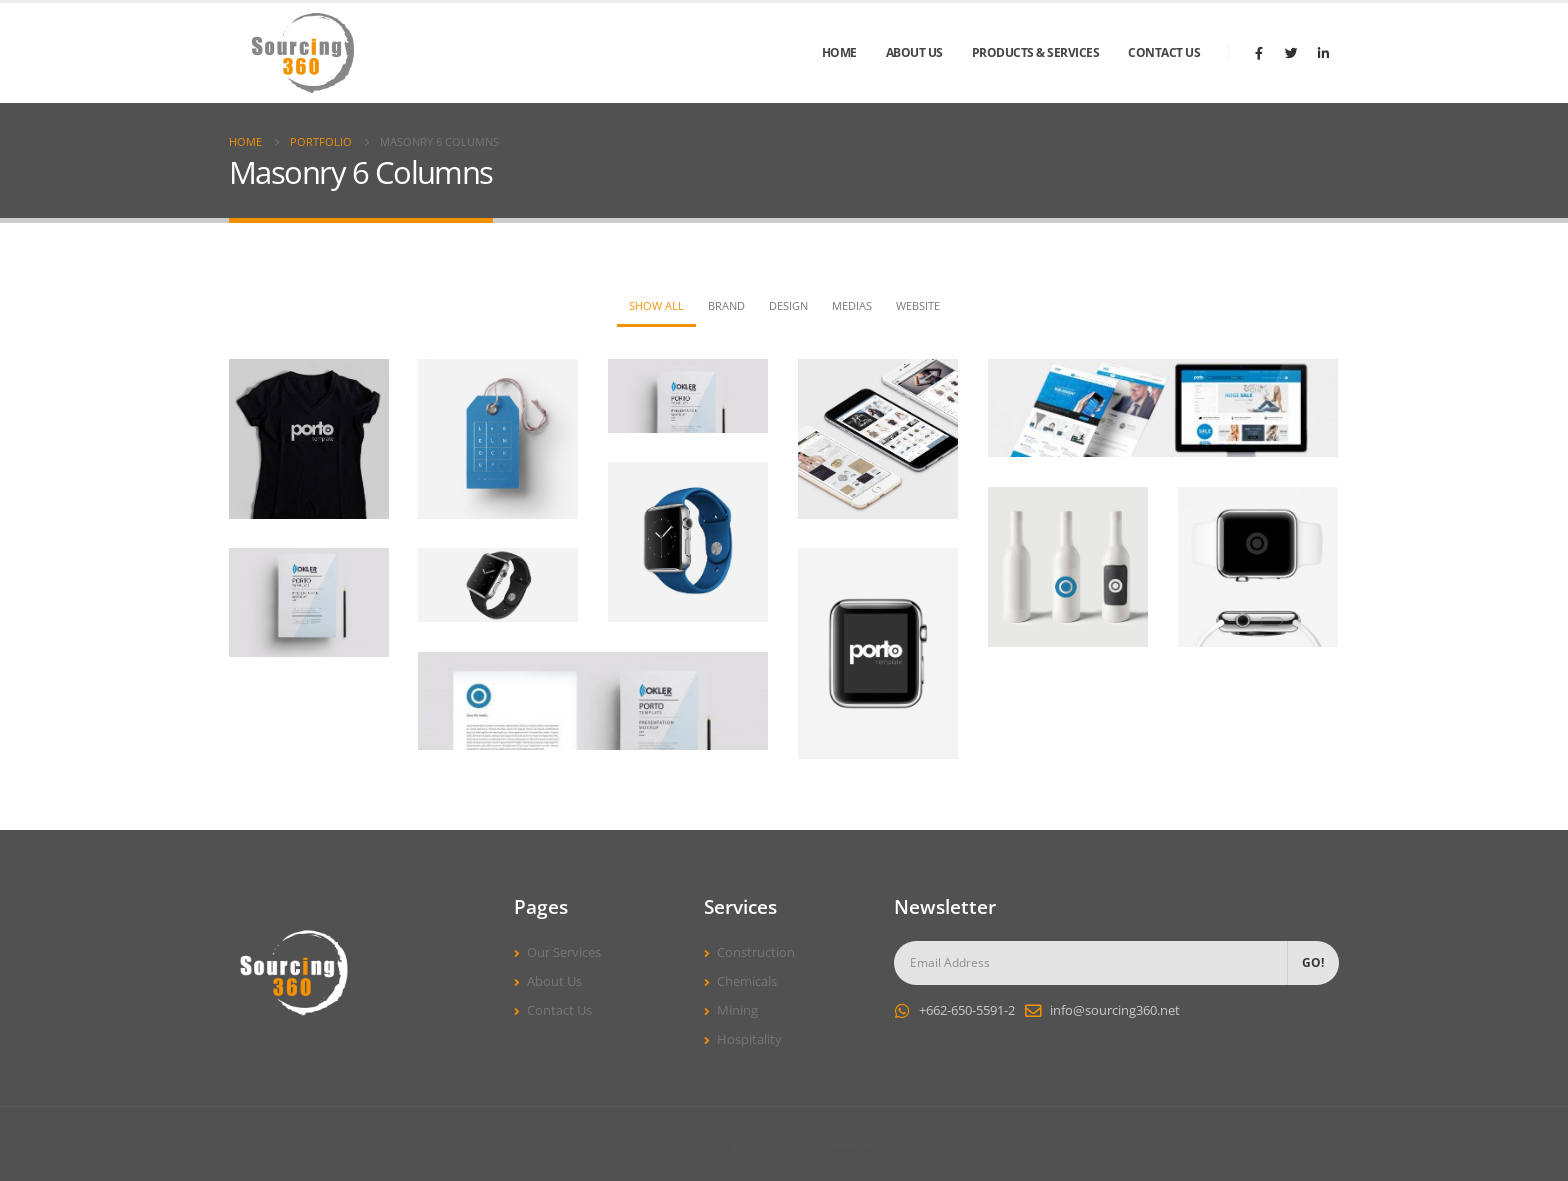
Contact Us (1164, 52)
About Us (914, 52)
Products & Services (1036, 52)
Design (788, 305)
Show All (656, 305)
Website (918, 305)
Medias (852, 305)
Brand (726, 305)
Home (839, 52)
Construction (756, 952)
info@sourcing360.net (1115, 1010)
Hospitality (749, 1039)
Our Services (564, 952)
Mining (737, 1010)
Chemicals (747, 981)
